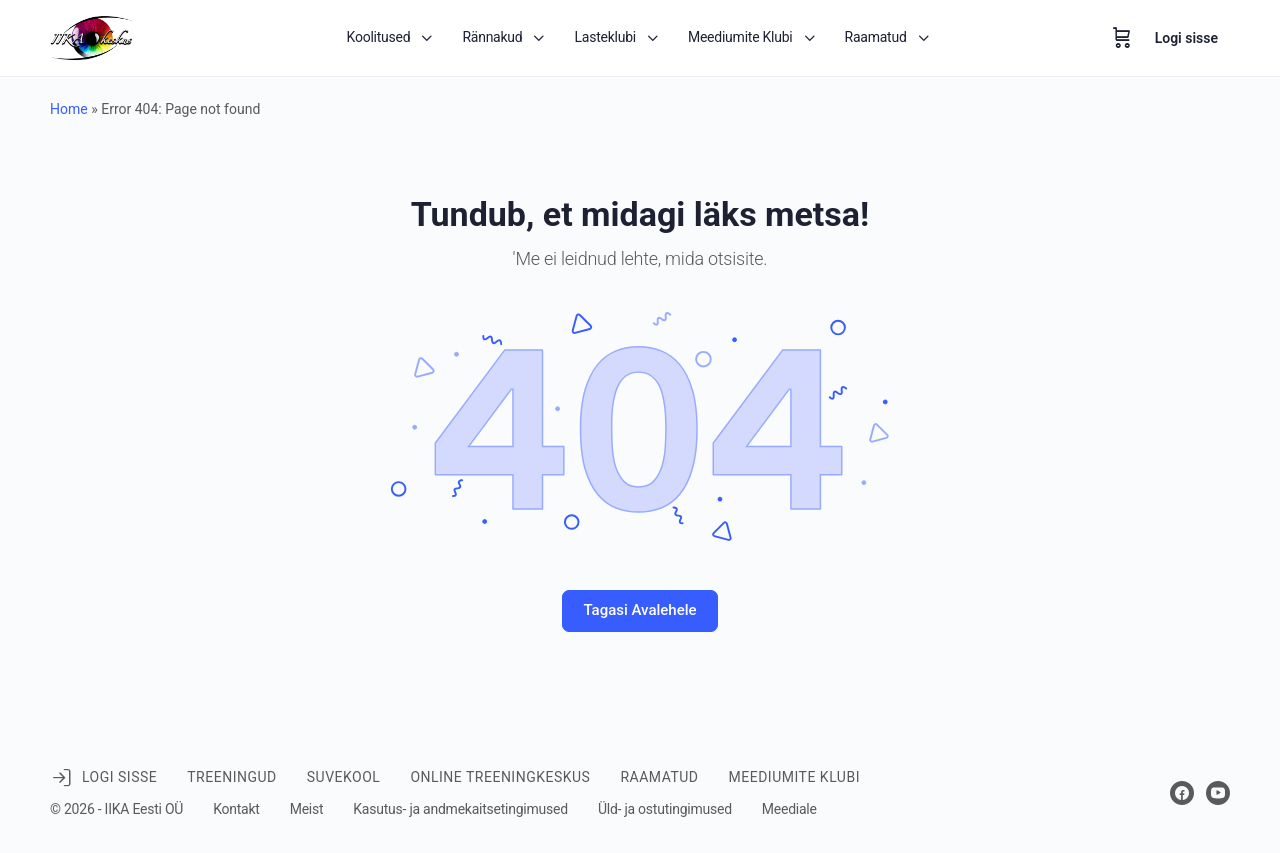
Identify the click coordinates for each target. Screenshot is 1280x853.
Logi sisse (1186, 38)
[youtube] (1218, 793)
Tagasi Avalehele (639, 610)
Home (69, 109)
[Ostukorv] (1122, 38)
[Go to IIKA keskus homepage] (92, 36)
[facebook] (1182, 793)
